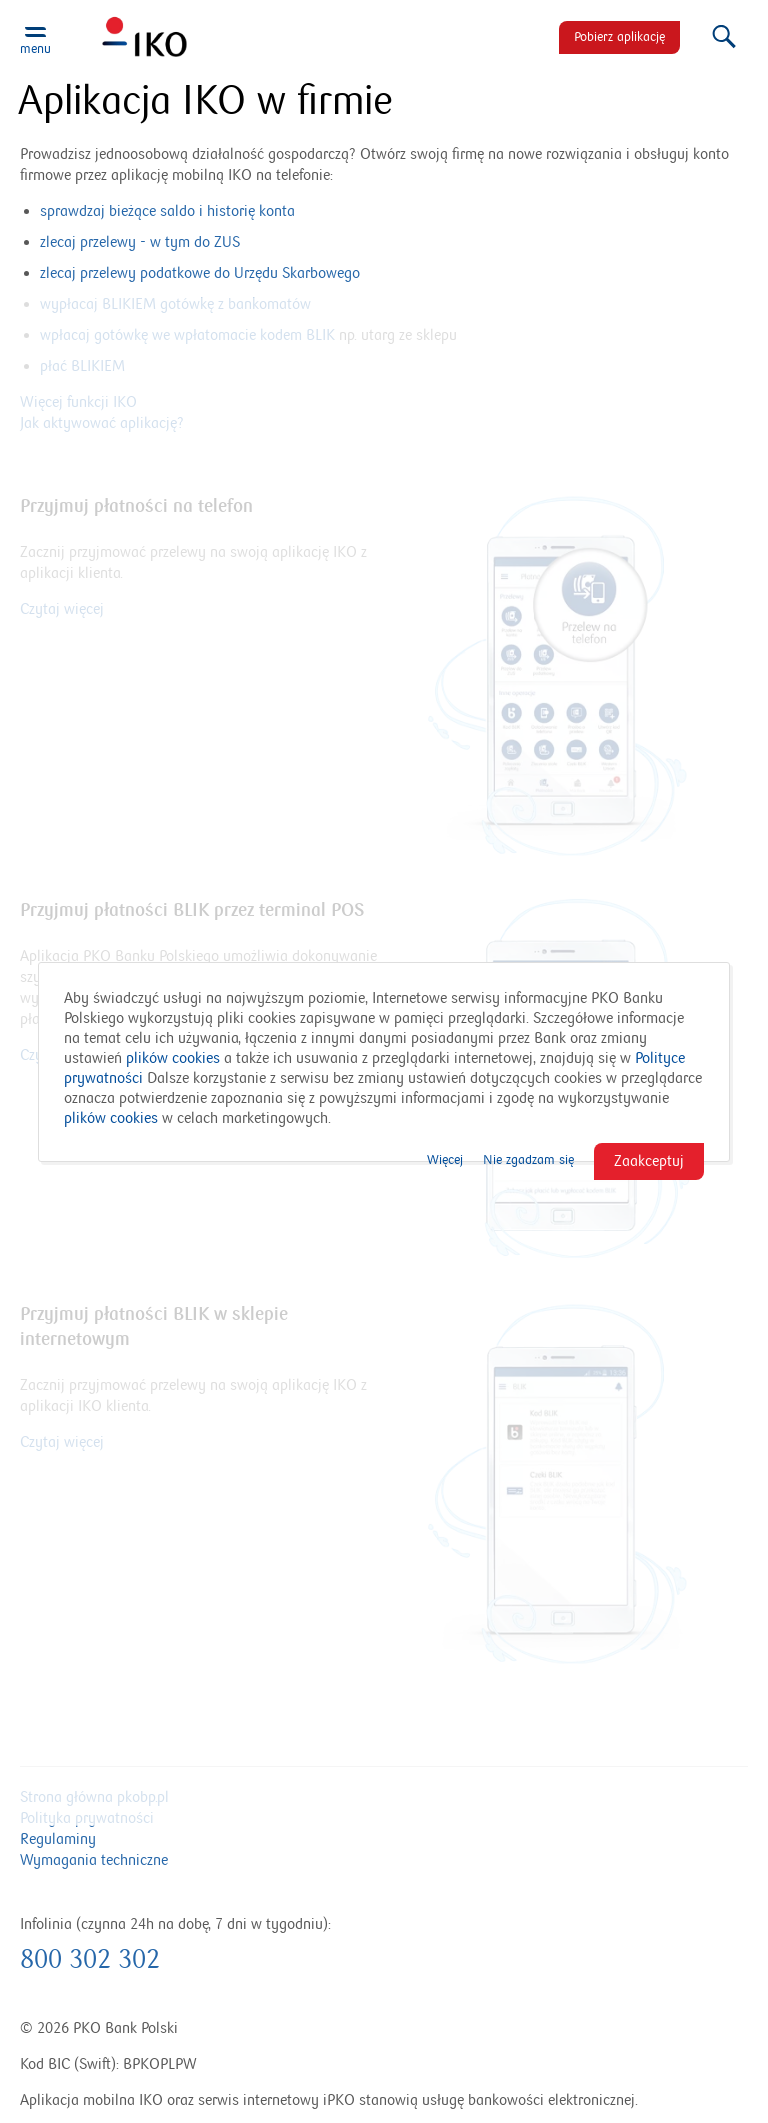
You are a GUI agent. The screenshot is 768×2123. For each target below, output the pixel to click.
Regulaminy (58, 1839)
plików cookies (173, 1058)
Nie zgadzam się (528, 1160)
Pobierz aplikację (619, 37)
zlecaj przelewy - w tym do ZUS (140, 242)
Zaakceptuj (649, 1161)
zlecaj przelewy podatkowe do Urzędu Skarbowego (200, 273)
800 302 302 (90, 1960)
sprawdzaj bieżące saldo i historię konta (167, 211)
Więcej (445, 1160)
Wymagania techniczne (94, 1860)
